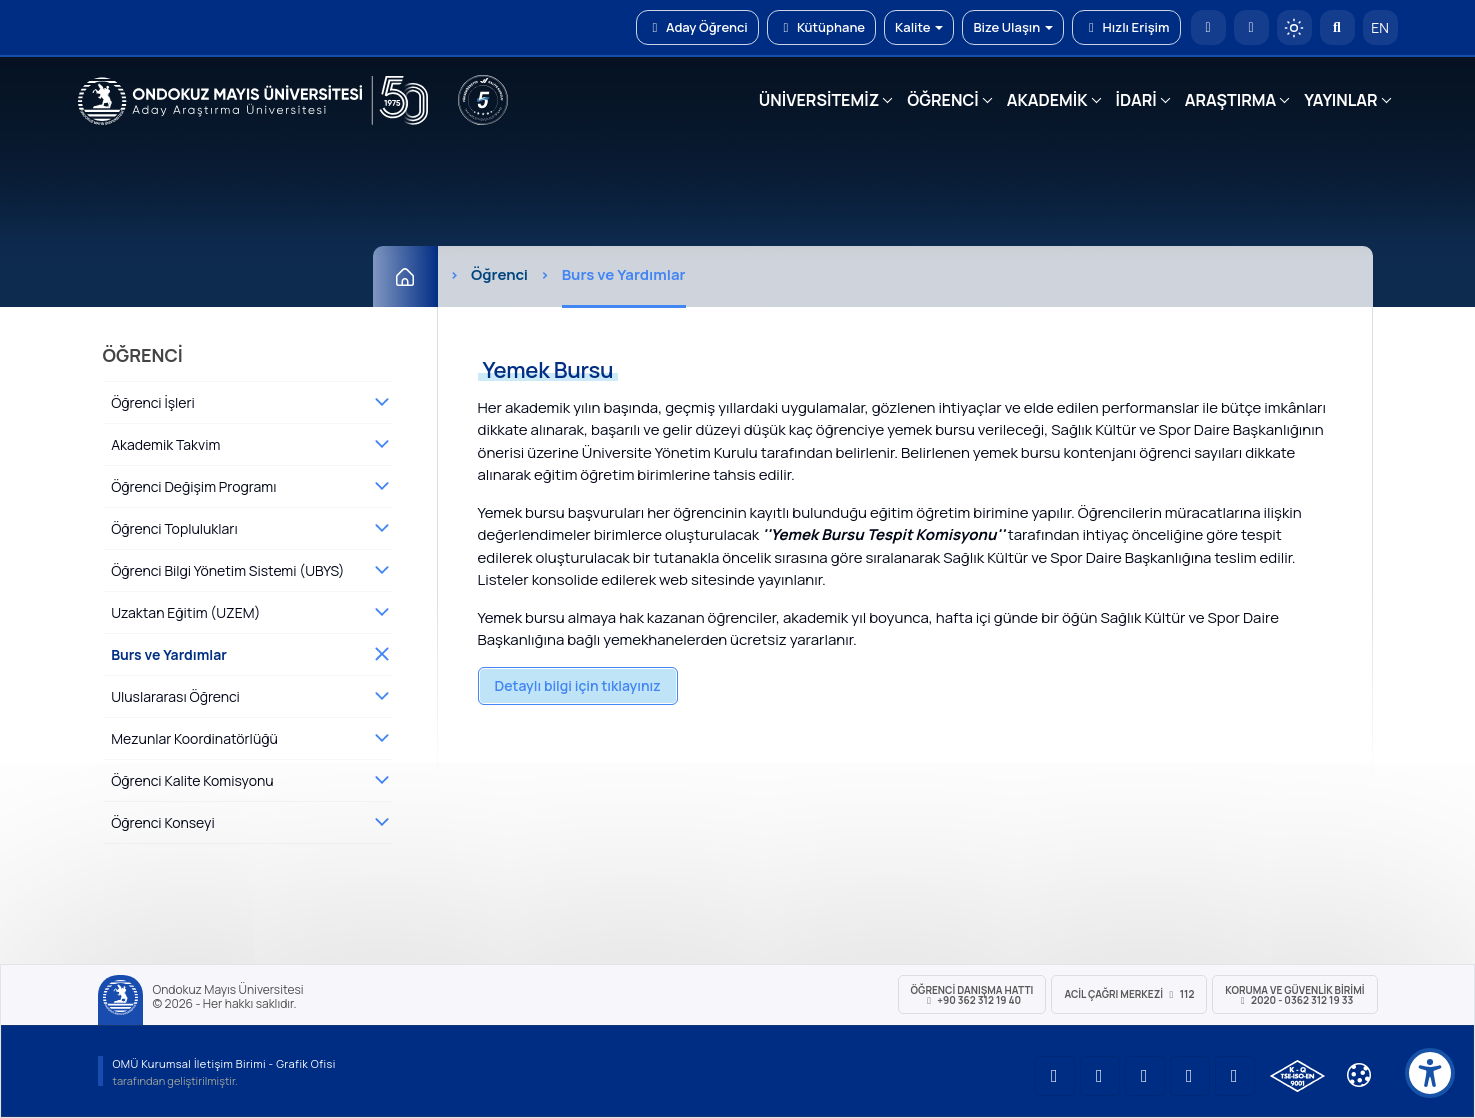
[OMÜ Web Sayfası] (253, 101)
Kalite (919, 27)
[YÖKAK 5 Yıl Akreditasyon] (483, 100)
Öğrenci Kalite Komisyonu (192, 780)
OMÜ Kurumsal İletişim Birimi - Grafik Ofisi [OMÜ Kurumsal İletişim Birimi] (224, 1063)
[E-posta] (1251, 27)
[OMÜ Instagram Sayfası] (1145, 1076)
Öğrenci (499, 274)
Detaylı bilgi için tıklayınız (578, 685)
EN (1380, 27)
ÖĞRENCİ (942, 100)
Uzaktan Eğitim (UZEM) (185, 612)
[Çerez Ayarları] (1359, 1075)
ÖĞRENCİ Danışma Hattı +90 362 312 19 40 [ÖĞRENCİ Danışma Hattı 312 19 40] (972, 995)
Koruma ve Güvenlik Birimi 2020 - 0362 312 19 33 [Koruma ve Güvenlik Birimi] (1294, 995)
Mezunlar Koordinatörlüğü (194, 738)
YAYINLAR (1340, 100)
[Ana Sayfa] (405, 276)
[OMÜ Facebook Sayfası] (1235, 1076)
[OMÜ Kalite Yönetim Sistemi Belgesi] (1297, 1076)
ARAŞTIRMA (1230, 100)
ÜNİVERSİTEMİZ (819, 100)
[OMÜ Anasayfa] (1208, 27)
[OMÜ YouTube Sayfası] (1055, 1076)
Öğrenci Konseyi (163, 822)
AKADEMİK (1047, 100)
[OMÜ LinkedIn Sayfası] (1100, 1076)
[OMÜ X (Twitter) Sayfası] (1190, 1076)
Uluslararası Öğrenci (175, 696)
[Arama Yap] (1337, 27)
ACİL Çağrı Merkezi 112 (1129, 994)
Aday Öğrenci (697, 27)
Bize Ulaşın (1013, 27)
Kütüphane (821, 27)
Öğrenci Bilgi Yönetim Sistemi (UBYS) (227, 570)
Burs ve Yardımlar (169, 654)
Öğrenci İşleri (153, 402)
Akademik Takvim (165, 444)
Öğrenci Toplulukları (174, 528)
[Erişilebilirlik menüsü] (1430, 1073)
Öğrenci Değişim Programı (193, 486)
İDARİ (1136, 100)
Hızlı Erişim (1126, 27)
